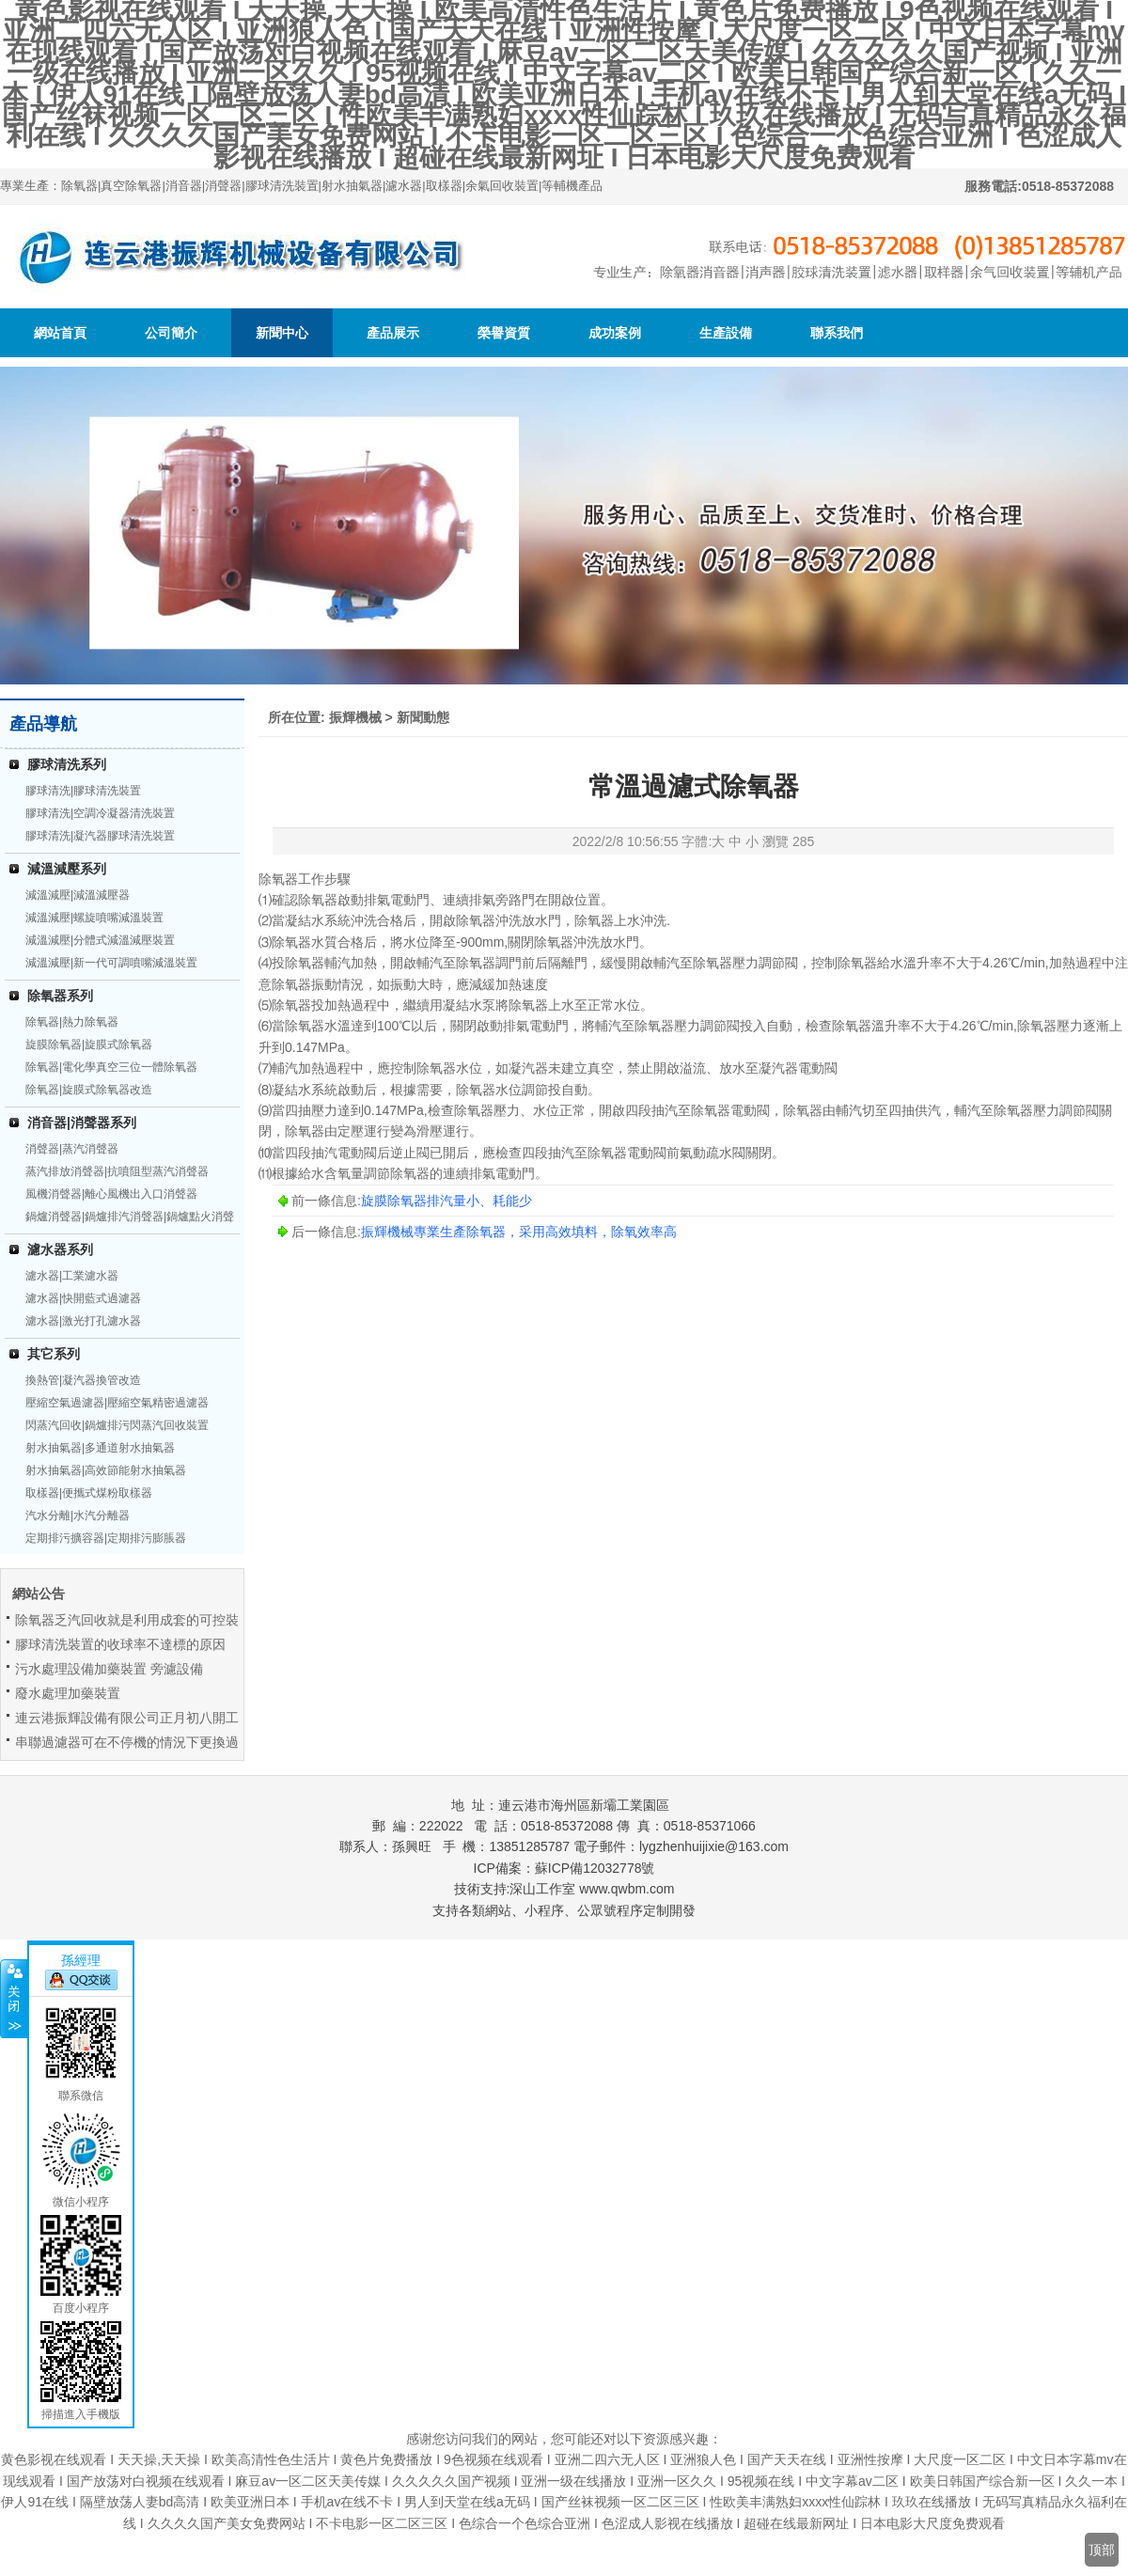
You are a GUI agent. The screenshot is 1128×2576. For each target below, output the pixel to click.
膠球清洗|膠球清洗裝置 (83, 790)
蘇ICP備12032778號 (595, 1868)
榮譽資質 (504, 332)
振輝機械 (355, 717)
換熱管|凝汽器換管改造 (83, 1380)
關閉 (13, 1998)
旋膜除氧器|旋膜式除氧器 (88, 1044)
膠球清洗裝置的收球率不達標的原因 (120, 1644)
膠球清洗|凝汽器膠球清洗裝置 (100, 835)
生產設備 (725, 332)
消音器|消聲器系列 (81, 1122)
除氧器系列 (60, 995)
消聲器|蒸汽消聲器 (71, 1148)
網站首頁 (60, 332)
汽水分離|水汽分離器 (77, 1515)
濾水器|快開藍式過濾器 (83, 1298)
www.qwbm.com (626, 1888)
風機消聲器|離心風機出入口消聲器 (111, 1194)
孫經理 (81, 1960)
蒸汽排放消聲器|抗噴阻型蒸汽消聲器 (117, 1171)
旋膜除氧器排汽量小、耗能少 (446, 1200)
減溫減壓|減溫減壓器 (77, 895)
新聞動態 (423, 717)
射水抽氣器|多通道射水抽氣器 (100, 1447)
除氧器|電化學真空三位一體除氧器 (111, 1067)
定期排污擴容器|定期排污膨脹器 (105, 1538)
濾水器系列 (60, 1249)
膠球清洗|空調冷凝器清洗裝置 (100, 813)
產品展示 (393, 332)
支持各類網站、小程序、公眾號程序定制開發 (564, 1910)
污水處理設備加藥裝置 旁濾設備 (109, 1668)
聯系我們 (836, 332)
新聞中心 (282, 332)
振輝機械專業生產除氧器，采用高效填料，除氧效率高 (519, 1231)
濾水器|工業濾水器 (71, 1275)
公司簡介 (171, 332)
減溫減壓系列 (66, 868)
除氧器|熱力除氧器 (71, 1022)
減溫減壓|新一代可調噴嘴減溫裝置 (111, 962)
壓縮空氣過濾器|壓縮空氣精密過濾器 (117, 1402)
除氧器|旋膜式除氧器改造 (88, 1089)
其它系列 (53, 1353)
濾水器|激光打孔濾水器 (83, 1320)
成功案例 (614, 332)
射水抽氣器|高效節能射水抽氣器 (105, 1470)
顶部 (1102, 2549)
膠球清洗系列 (66, 764)
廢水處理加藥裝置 (67, 1693)
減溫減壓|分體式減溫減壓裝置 (100, 940)
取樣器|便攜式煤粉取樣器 (88, 1493)
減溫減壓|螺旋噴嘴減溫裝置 (94, 917)
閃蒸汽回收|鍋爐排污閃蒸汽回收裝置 (117, 1425)
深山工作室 (542, 1888)
